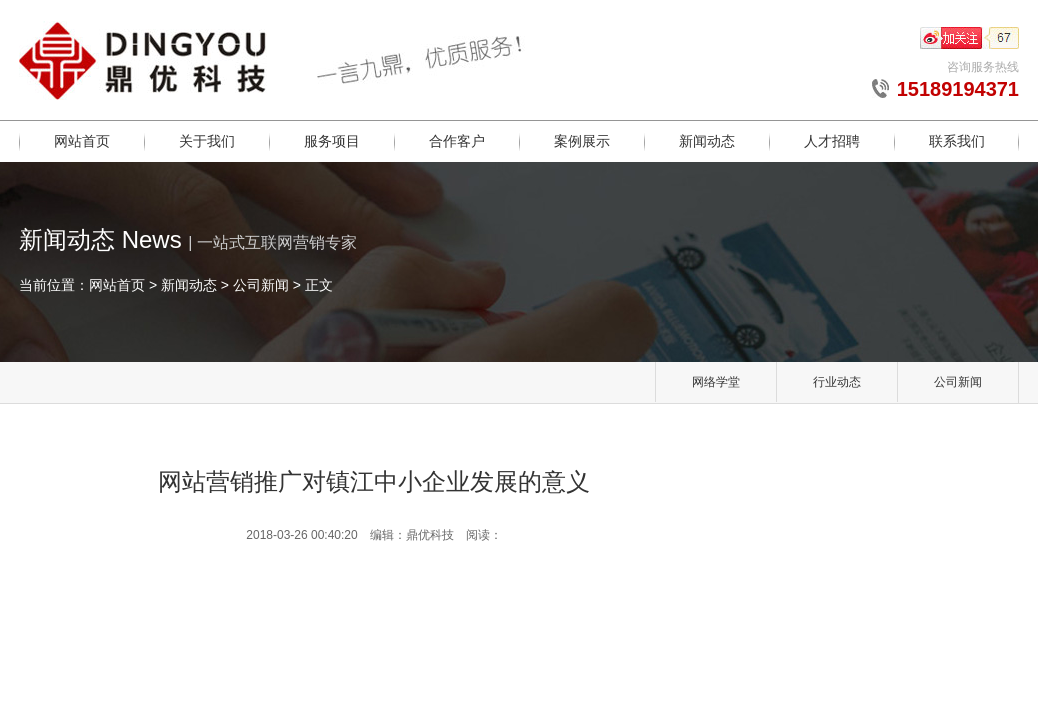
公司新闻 (261, 285)
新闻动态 (707, 141)
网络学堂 (716, 382)
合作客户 (457, 141)
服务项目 (332, 141)
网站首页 (82, 141)
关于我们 (207, 141)
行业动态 (837, 382)
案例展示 (582, 141)
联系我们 (957, 141)
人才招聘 (832, 141)
